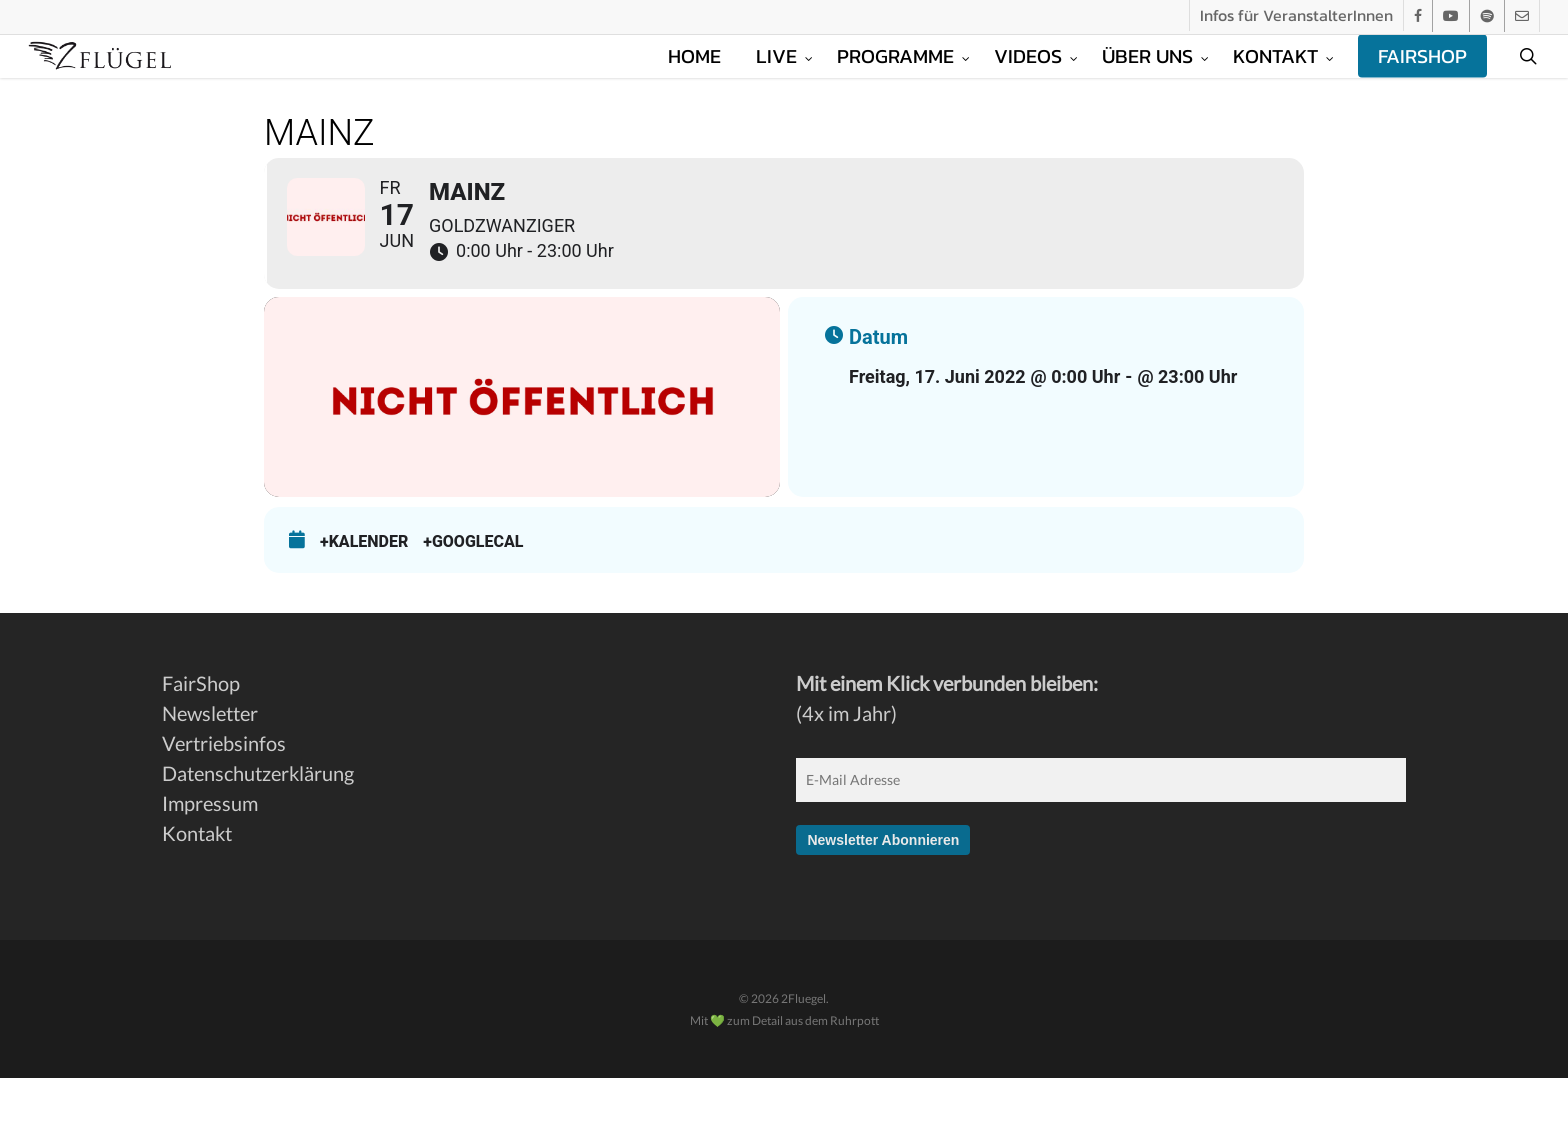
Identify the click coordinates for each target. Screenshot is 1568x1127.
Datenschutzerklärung (258, 822)
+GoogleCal (473, 590)
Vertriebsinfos (224, 792)
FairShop (201, 732)
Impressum (210, 852)
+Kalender (364, 590)
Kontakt (197, 882)
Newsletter (210, 762)
